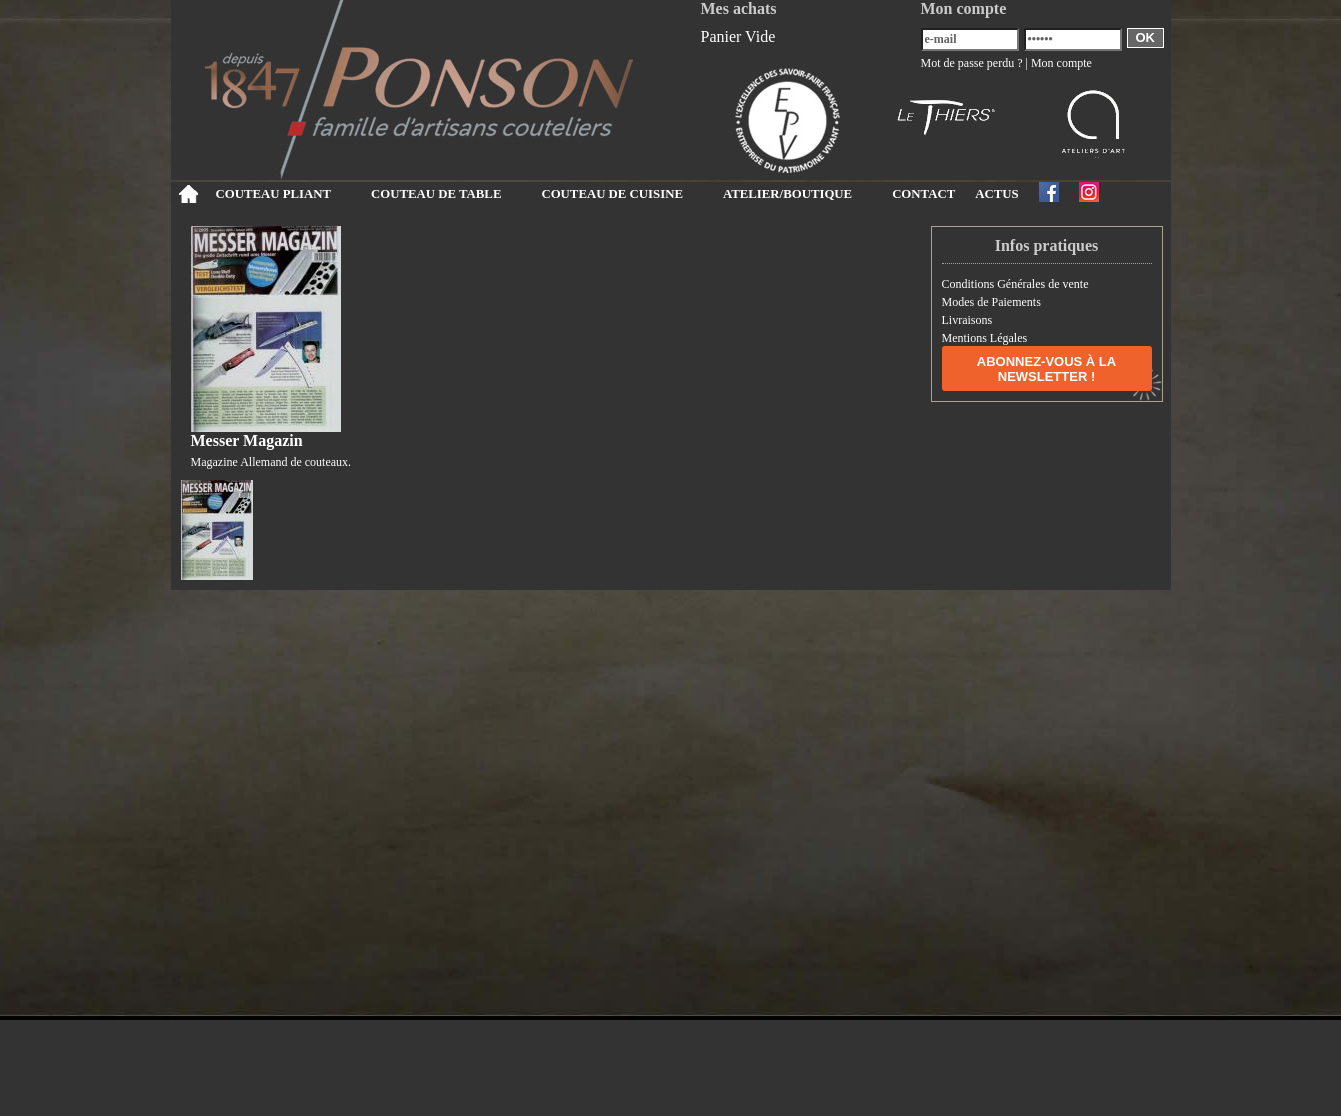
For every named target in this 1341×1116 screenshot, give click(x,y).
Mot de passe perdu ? (972, 63)
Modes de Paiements (991, 302)
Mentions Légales (985, 338)
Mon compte (1061, 63)
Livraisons (967, 320)
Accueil (188, 194)
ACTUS (996, 194)
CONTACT (923, 194)
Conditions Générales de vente (1015, 284)
